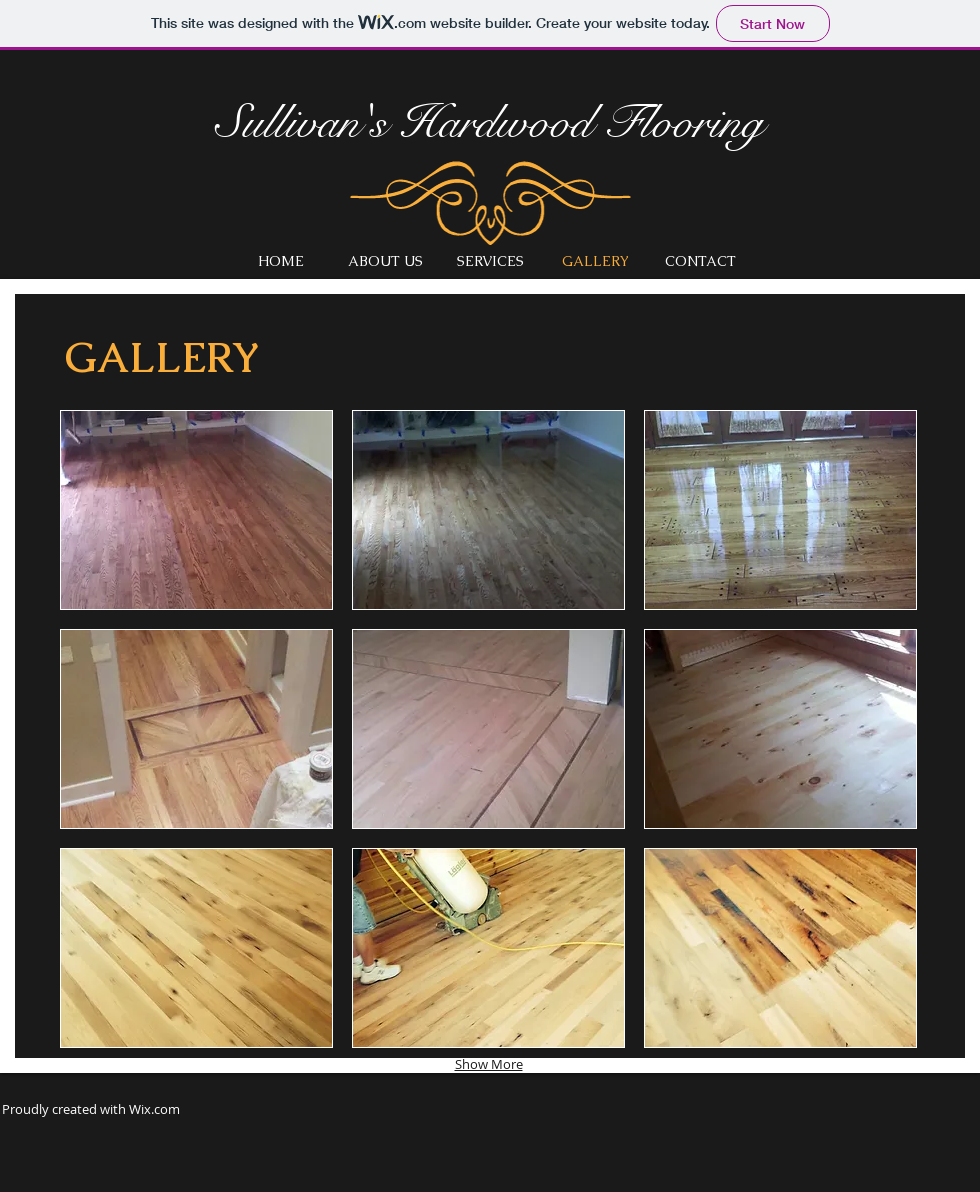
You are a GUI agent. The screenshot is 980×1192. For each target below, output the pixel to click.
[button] (196, 510)
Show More (489, 1064)
